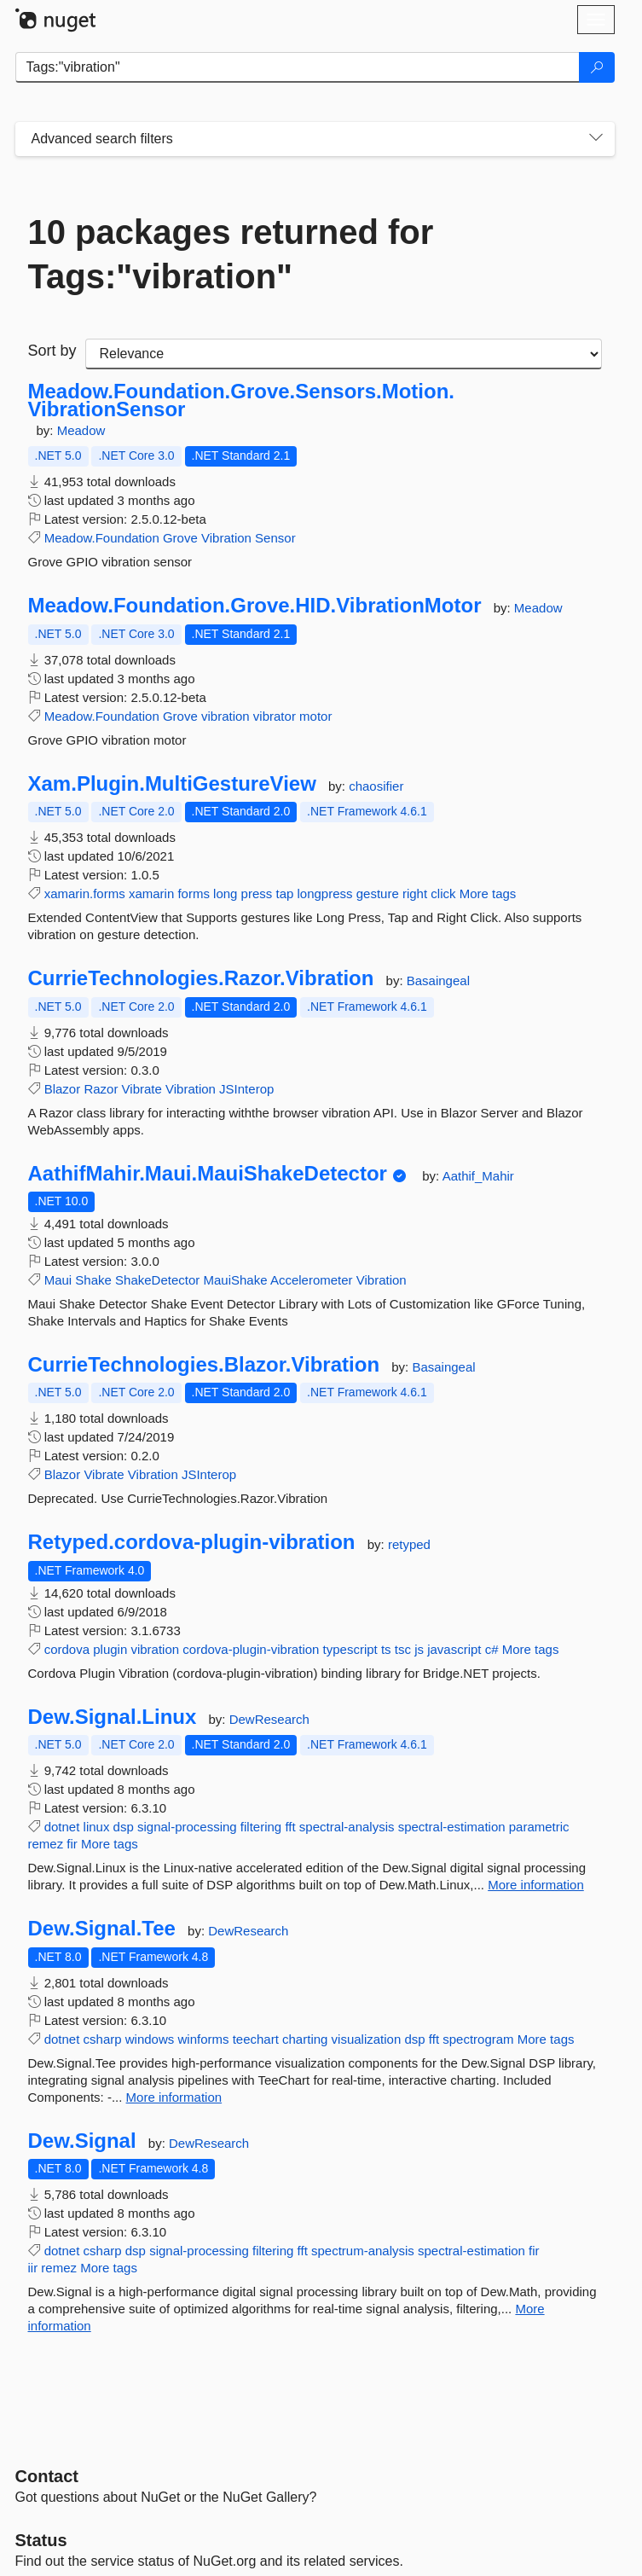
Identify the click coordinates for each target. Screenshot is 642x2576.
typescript (350, 1649)
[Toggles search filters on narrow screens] (596, 139)
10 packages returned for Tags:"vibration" (231, 254)
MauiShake (235, 1280)
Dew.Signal (82, 2141)
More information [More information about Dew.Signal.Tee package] (174, 2097)
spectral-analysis (347, 1826)
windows (150, 2039)
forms (193, 893)
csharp (103, 2039)
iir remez (53, 2267)
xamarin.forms (84, 893)
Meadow (81, 430)
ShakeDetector (157, 1280)
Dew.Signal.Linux (112, 1717)
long (225, 893)
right (414, 893)
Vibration (226, 538)
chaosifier (376, 786)
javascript (454, 1649)
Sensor (275, 538)
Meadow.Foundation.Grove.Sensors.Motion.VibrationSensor (241, 400)
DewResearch (269, 1719)
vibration (225, 716)
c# (492, 1649)
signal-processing (187, 1826)
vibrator (274, 716)
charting (304, 2039)
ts (386, 1649)
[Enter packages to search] (297, 67)
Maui (58, 1280)
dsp (123, 1826)
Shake (93, 1280)
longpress (325, 893)
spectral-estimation (452, 1826)
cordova (67, 1649)
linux (97, 1826)
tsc (403, 1649)
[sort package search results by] (343, 354)
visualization (367, 2039)
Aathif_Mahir (478, 1176)
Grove (180, 538)
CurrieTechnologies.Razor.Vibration (201, 978)
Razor (101, 1089)
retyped (409, 1544)
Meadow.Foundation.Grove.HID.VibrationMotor (255, 605)
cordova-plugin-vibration (250, 1649)
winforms (202, 2039)
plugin (110, 1649)
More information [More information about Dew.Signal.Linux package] (536, 1884)
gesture (377, 893)
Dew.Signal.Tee (102, 1928)
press (257, 893)
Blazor (62, 1089)
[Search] (597, 67)
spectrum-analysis (362, 2250)
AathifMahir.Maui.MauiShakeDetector (207, 1173)
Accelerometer (311, 1280)
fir (72, 1843)
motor (315, 716)
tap (284, 893)
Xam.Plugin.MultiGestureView (172, 784)
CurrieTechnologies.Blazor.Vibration (204, 1364)
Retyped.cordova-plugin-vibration (192, 1542)
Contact (46, 2476)
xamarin (151, 893)
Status (41, 2540)
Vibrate (142, 1089)
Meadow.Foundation (101, 538)
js (419, 1649)
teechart (256, 2039)
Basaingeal (438, 980)
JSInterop (246, 1089)
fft (290, 1826)
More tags (488, 893)
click (443, 893)
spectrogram (477, 2039)
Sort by (52, 350)
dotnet (62, 1826)
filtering (260, 1826)
